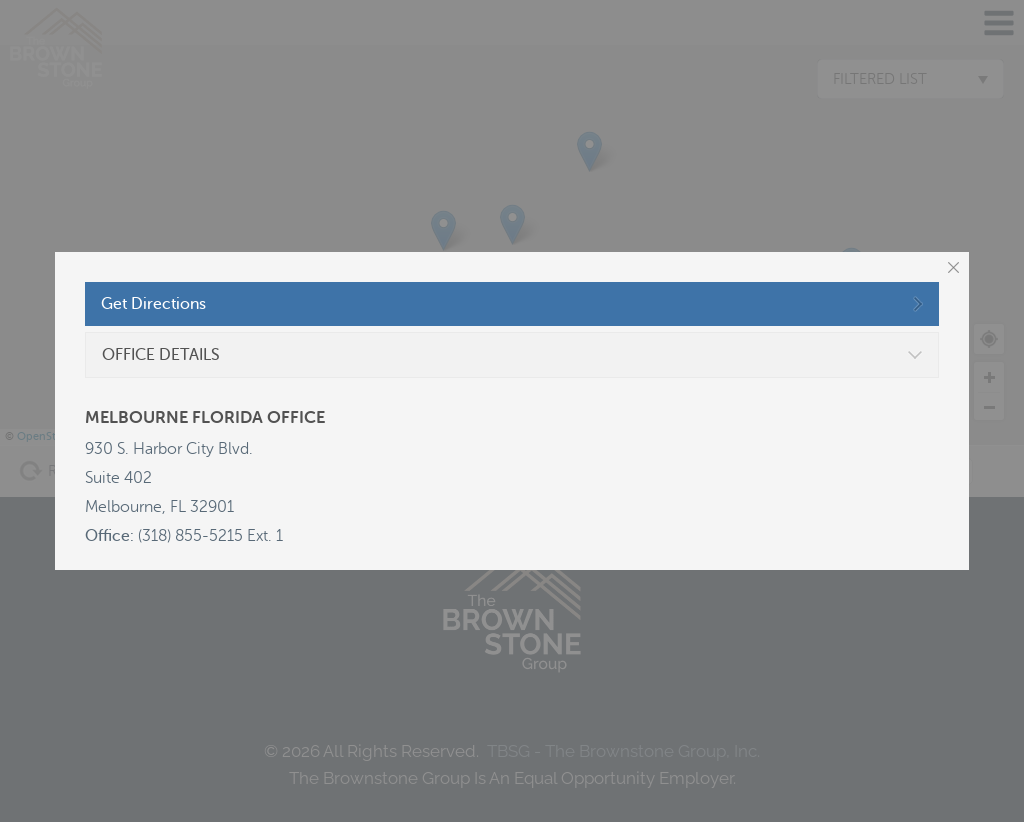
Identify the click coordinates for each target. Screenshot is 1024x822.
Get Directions (153, 304)
